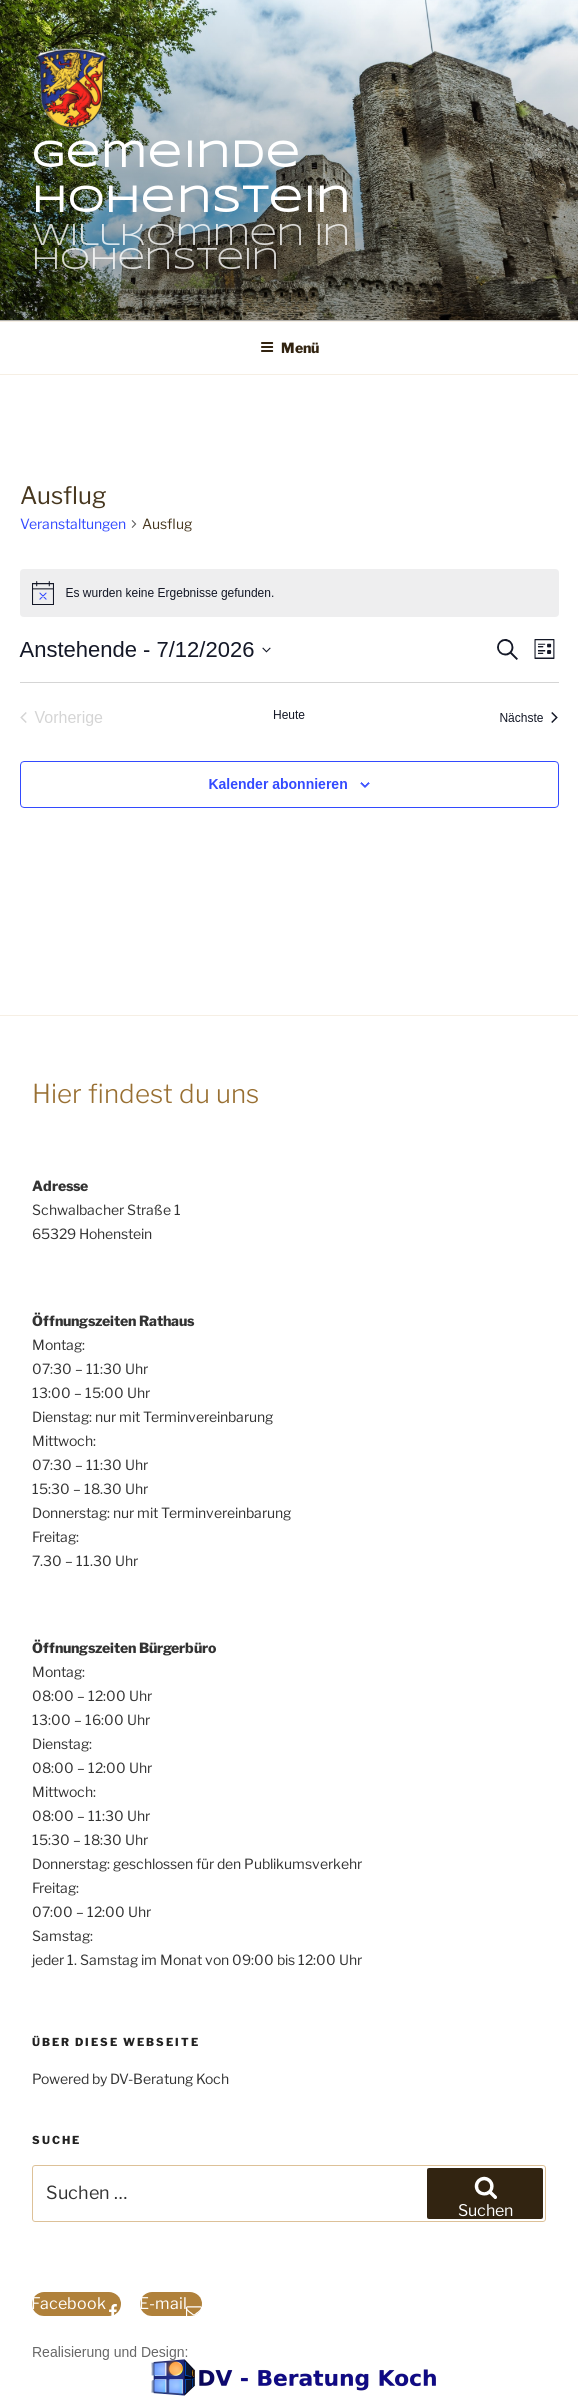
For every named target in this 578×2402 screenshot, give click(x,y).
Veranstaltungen (73, 523)
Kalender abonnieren (277, 784)
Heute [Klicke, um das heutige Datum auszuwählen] (289, 715)
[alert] (289, 593)
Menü (289, 347)
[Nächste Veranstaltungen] (528, 718)
